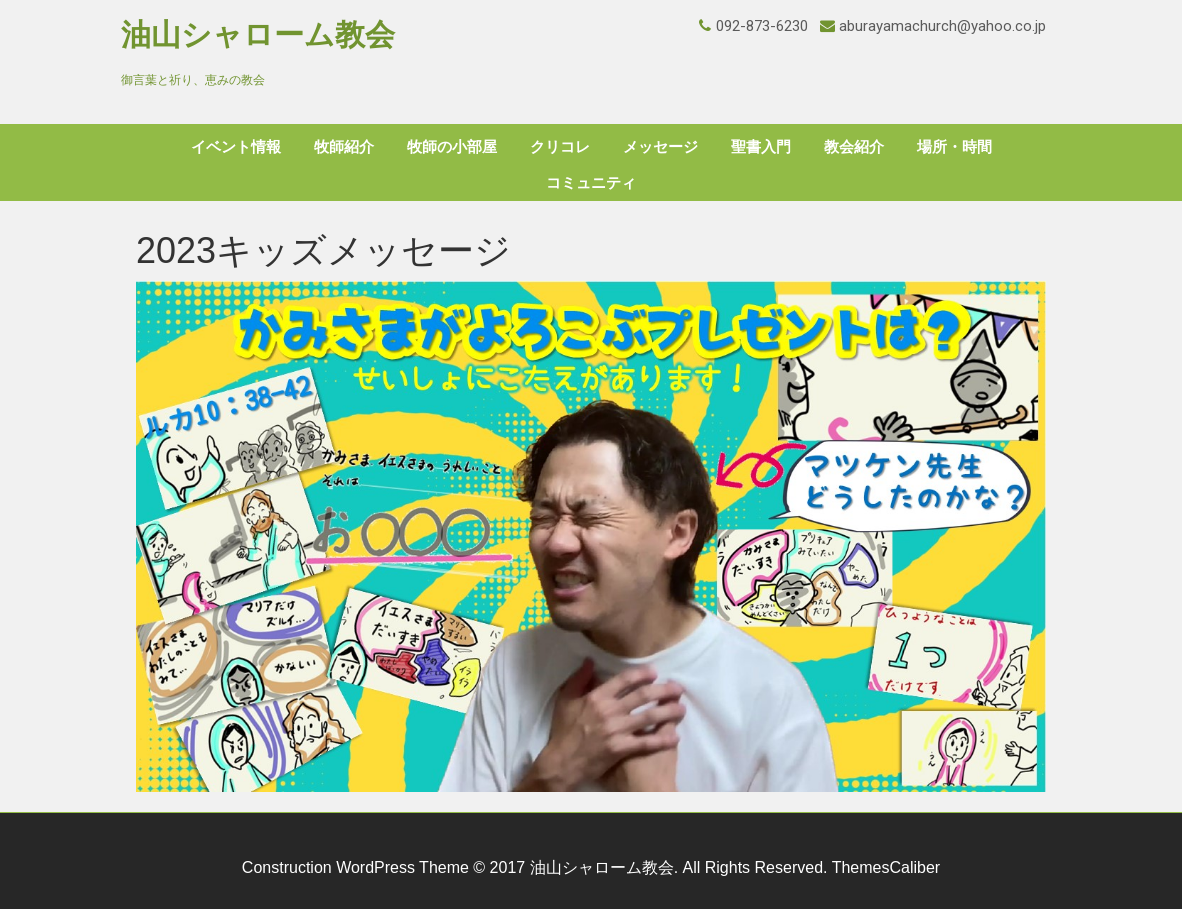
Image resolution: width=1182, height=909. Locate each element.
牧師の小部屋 (452, 147)
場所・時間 (954, 147)
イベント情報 (236, 147)
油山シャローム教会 (258, 34)
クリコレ (560, 147)
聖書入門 (761, 147)
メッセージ (660, 147)
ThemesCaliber (886, 867)
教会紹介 (854, 147)
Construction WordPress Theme (355, 867)
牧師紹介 (344, 147)
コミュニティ (591, 183)
